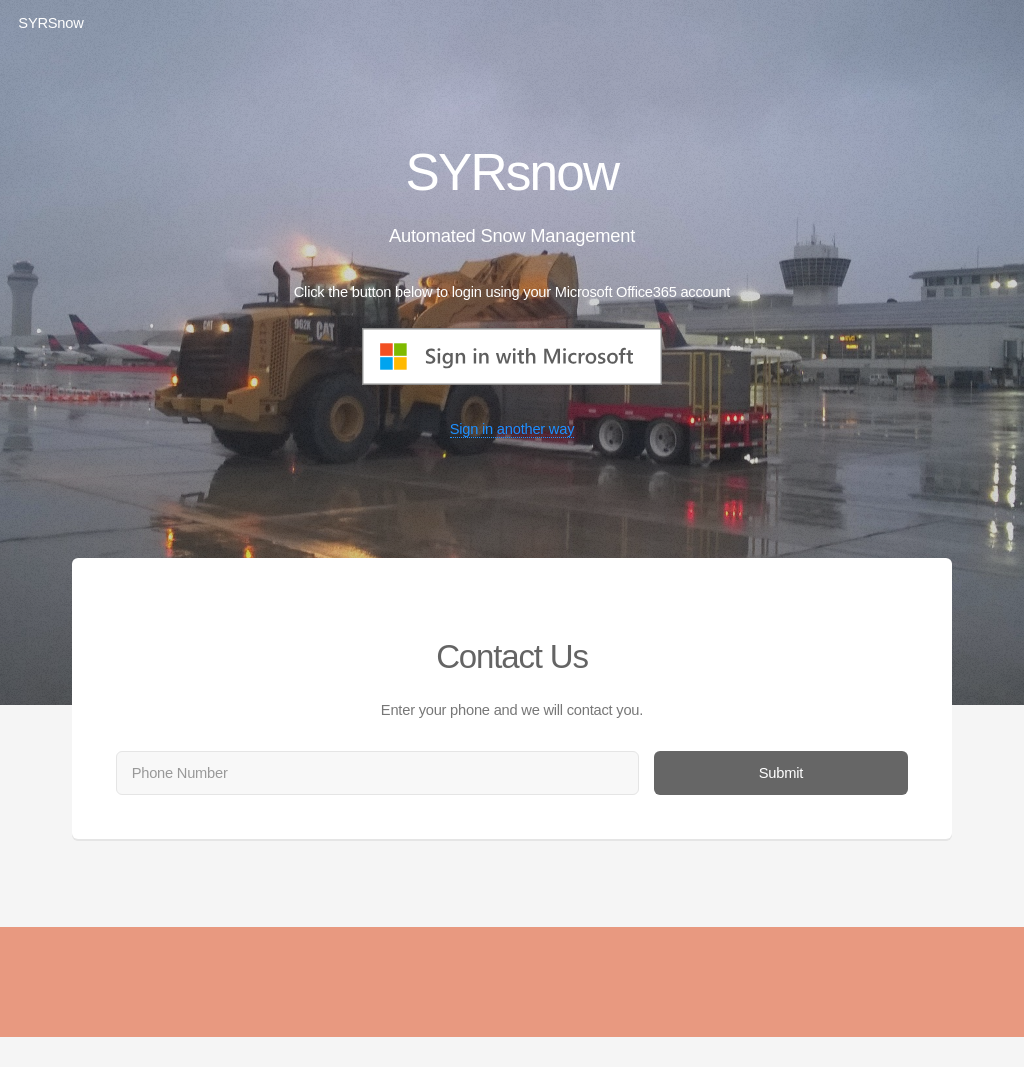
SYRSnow (50, 23)
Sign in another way (512, 429)
